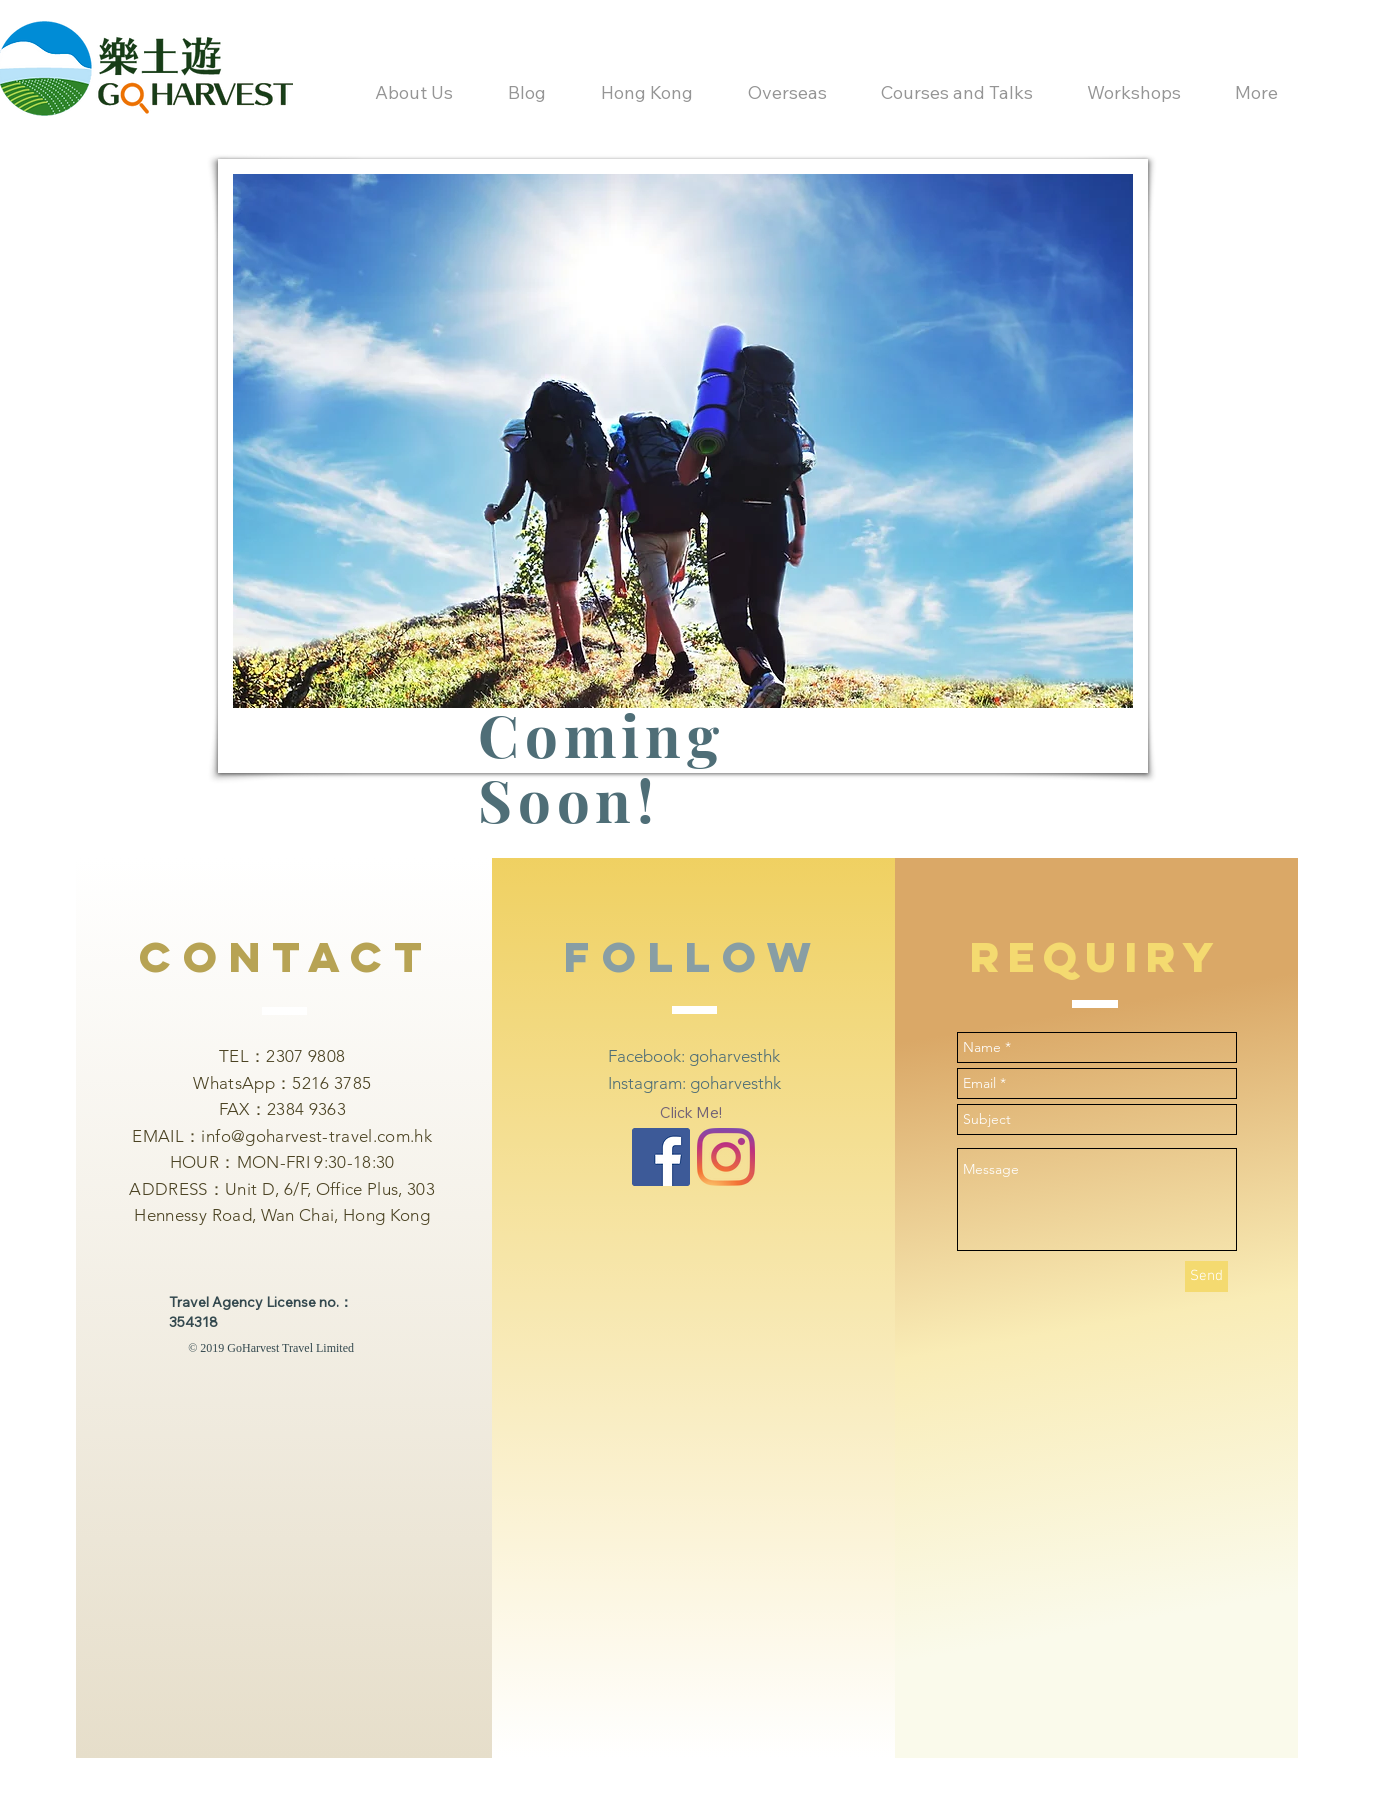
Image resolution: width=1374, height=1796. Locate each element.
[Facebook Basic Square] (661, 1157)
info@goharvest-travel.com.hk (316, 1136)
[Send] (1206, 1276)
